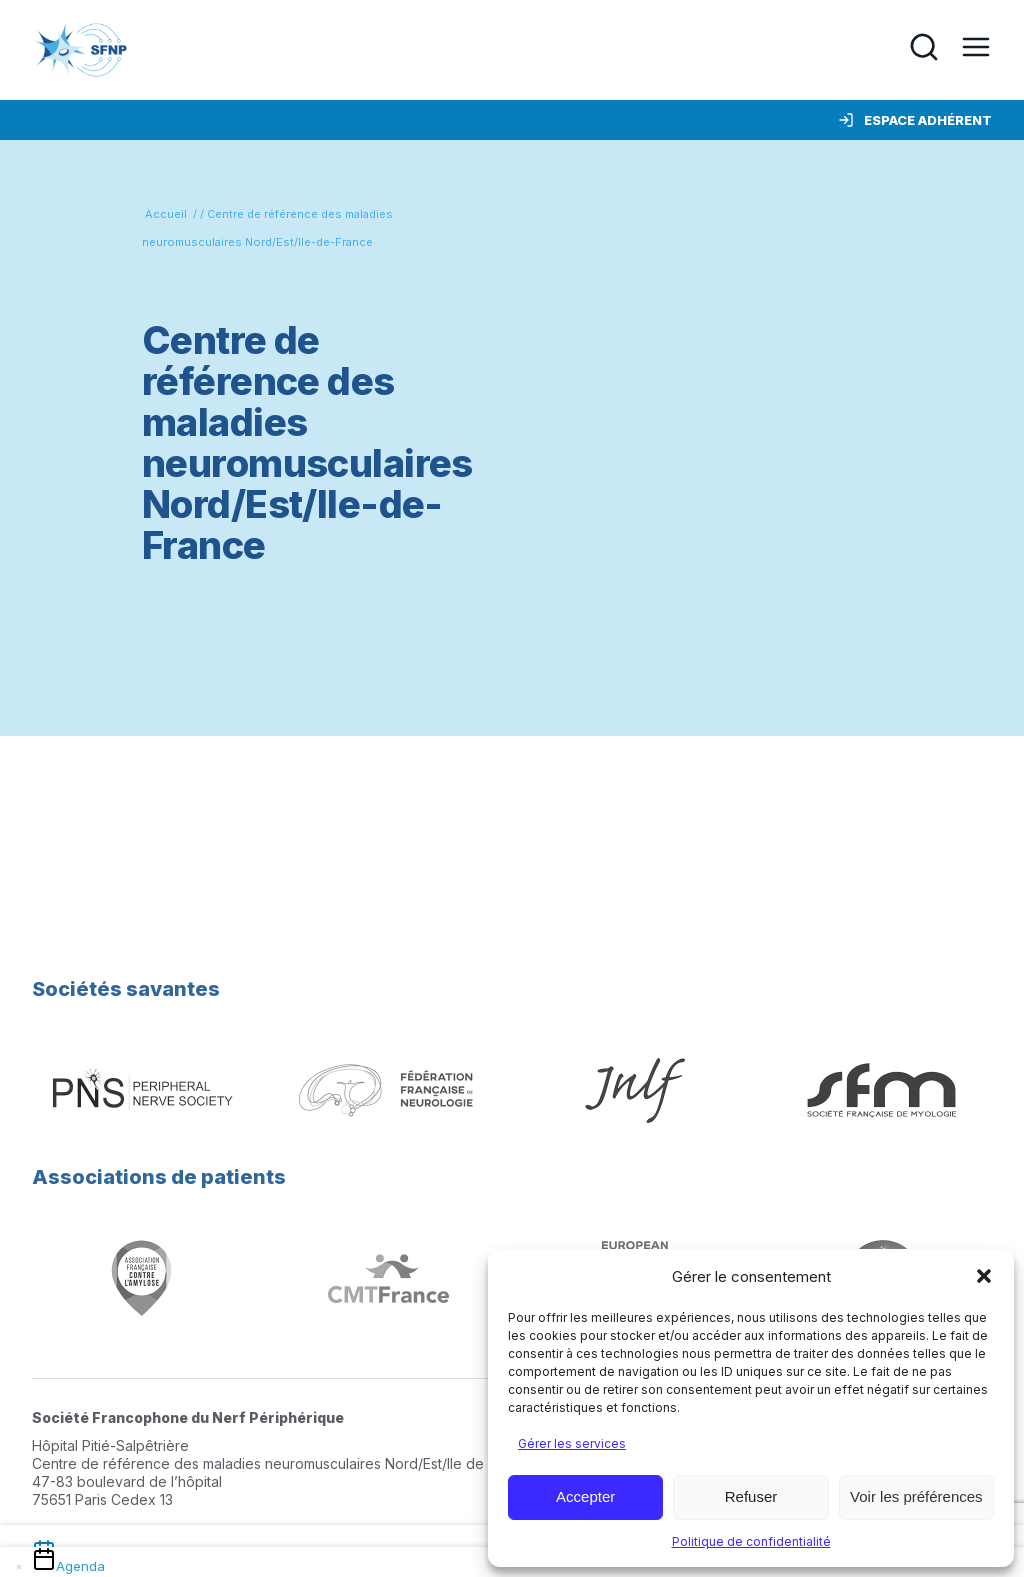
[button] (984, 1276)
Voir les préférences (916, 1496)
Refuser (751, 1496)
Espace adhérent (915, 120)
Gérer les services (572, 1443)
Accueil (166, 214)
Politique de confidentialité (751, 1541)
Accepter (585, 1496)
